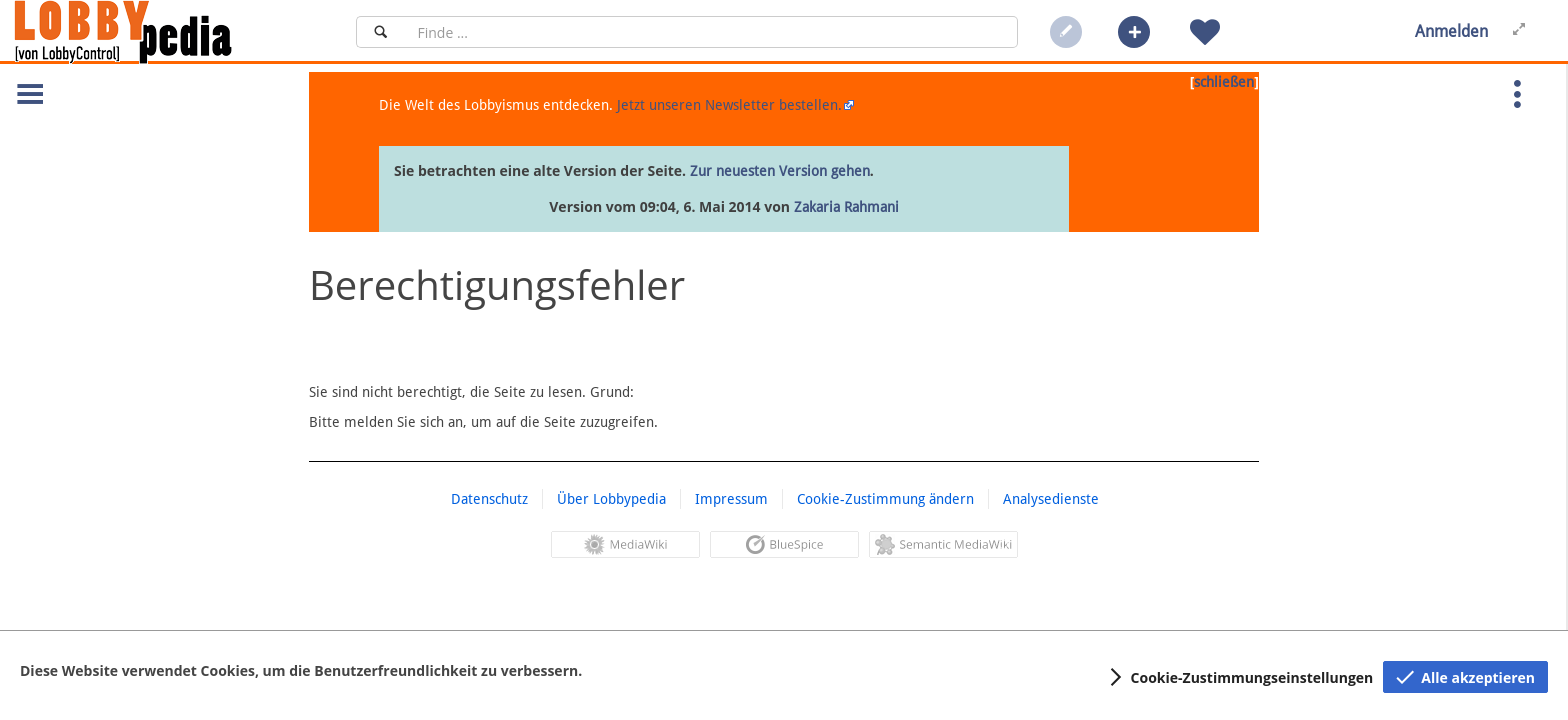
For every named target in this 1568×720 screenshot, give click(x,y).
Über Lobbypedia (611, 499)
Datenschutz (489, 499)
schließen (1224, 82)
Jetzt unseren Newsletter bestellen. (729, 105)
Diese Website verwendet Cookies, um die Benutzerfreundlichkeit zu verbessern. (301, 670)
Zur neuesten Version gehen (780, 171)
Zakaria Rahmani (846, 207)
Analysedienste (1051, 499)
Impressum (731, 499)
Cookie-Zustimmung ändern (885, 499)
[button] (1134, 32)
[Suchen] (380, 32)
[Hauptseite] (157, 32)
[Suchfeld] (711, 32)
